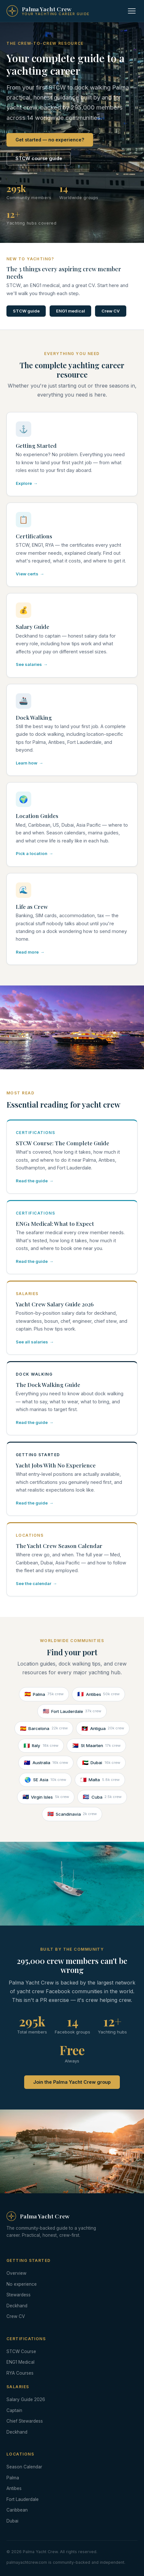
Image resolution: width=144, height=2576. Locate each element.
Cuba (102, 1797)
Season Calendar (24, 2466)
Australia (46, 1762)
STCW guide (26, 310)
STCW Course (21, 2351)
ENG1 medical (70, 310)
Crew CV (110, 310)
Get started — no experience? (49, 139)
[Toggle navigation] (132, 11)
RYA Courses (20, 2373)
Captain (14, 2410)
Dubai (101, 1762)
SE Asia (45, 1779)
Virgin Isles (46, 1797)
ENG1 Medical (20, 2362)
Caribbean (17, 2510)
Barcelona (44, 1728)
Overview (16, 2273)
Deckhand (16, 2305)
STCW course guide (38, 158)
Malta (100, 1779)
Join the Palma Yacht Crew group (72, 2082)
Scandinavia (72, 1814)
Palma (43, 1694)
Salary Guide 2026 (25, 2399)
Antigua (103, 1728)
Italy (41, 1745)
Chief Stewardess (24, 2421)
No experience (21, 2284)
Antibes (98, 1694)
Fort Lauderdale (72, 1711)
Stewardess (18, 2294)
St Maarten (96, 1745)
